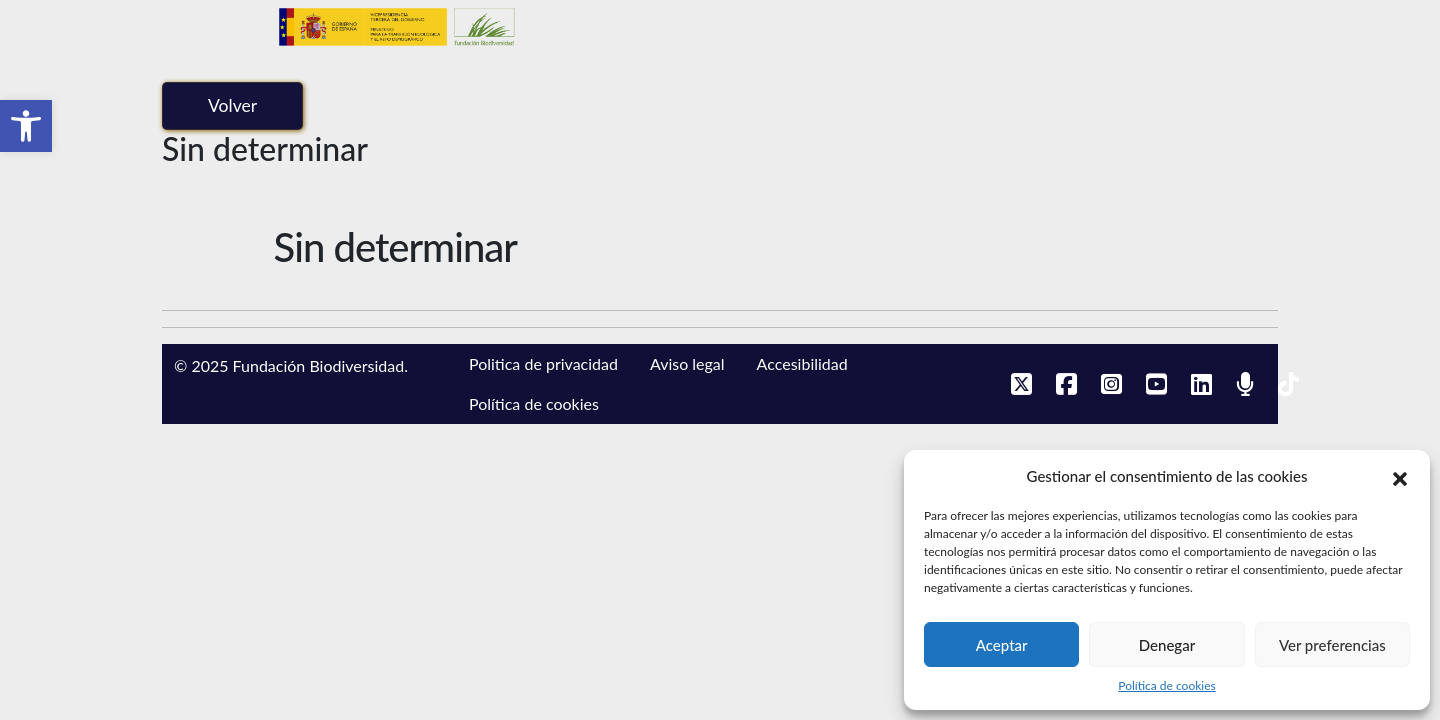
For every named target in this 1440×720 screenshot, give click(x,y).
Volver (232, 105)
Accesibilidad (802, 363)
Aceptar (1002, 645)
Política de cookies (1166, 685)
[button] (26, 126)
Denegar (1167, 645)
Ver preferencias (1332, 645)
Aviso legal (687, 363)
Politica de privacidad (543, 363)
